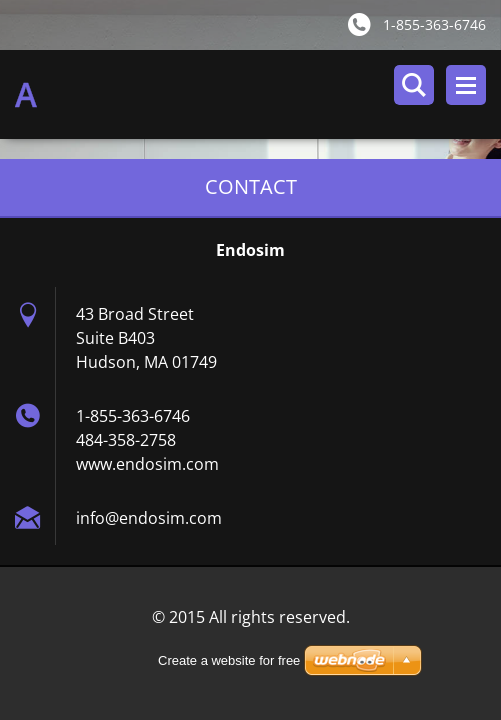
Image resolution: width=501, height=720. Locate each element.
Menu (466, 85)
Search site (414, 85)
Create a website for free (229, 660)
